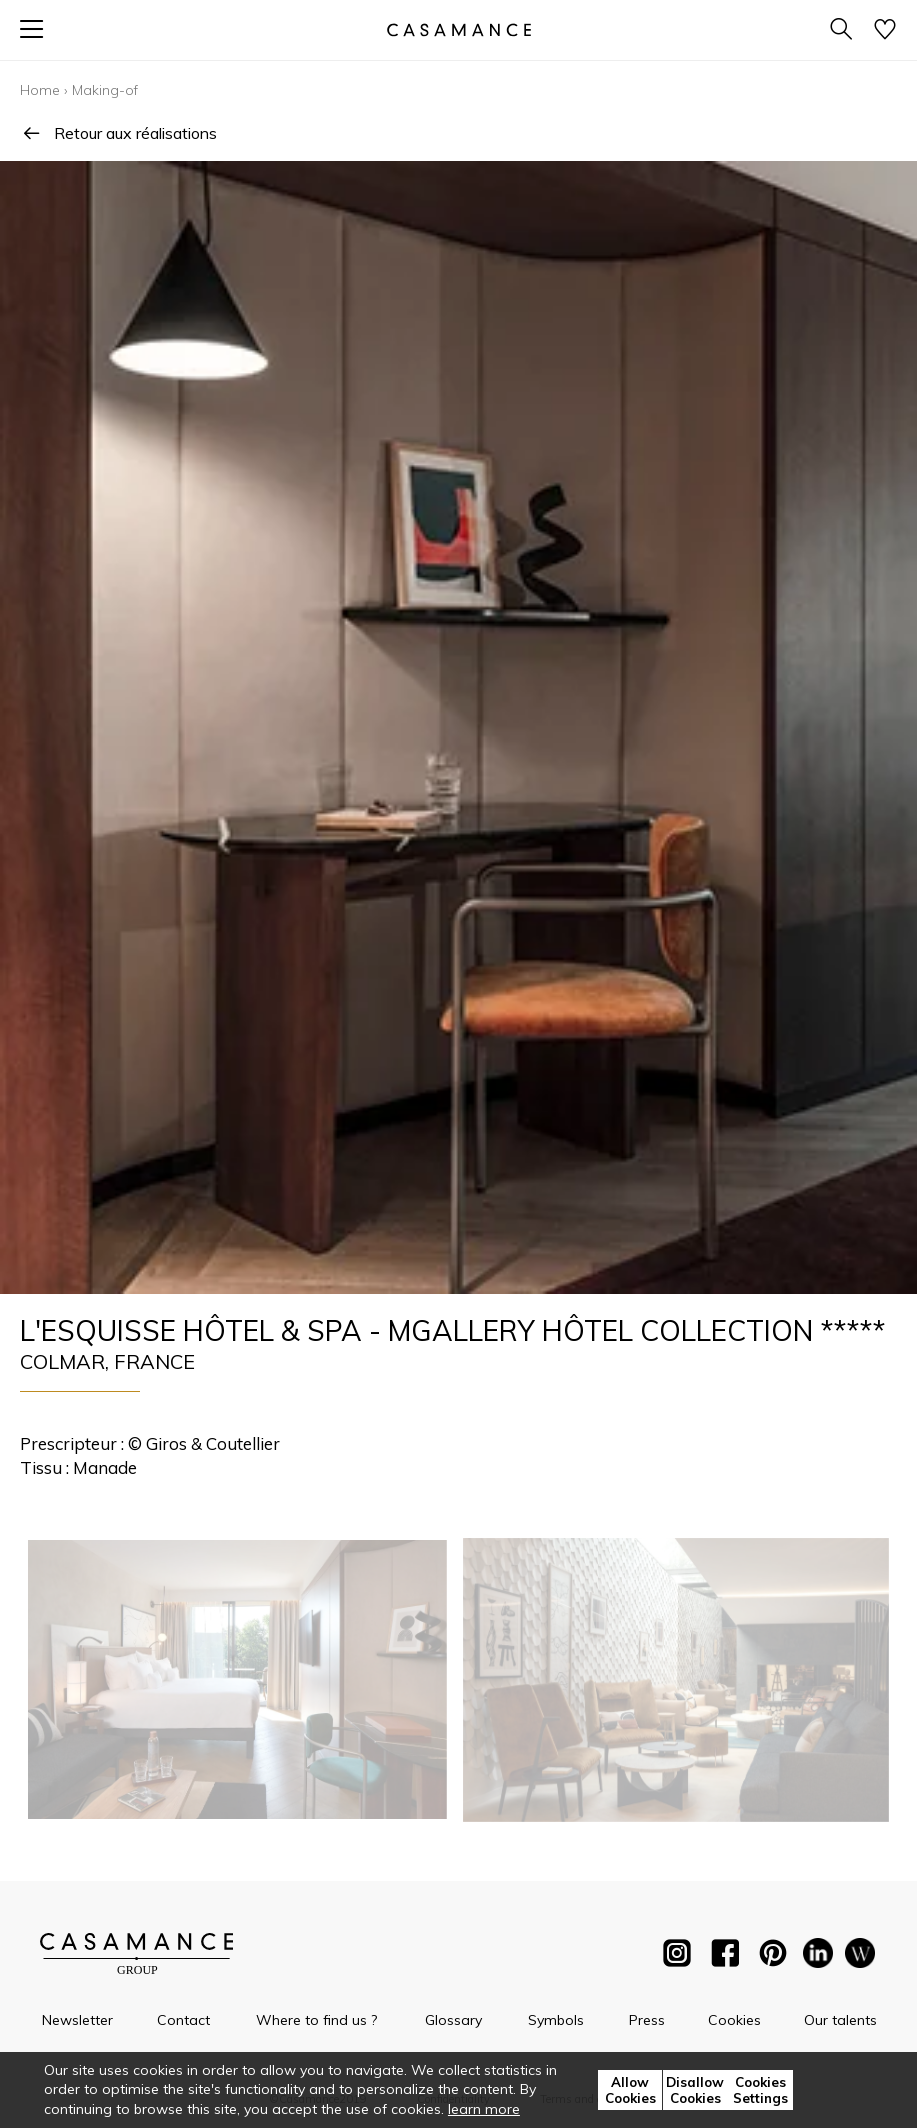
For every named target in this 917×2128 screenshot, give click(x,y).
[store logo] (458, 29)
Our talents (840, 2020)
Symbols (556, 2020)
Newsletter (77, 2020)
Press (647, 2020)
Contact (183, 2020)
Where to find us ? (316, 2020)
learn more (484, 2109)
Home (40, 90)
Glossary (453, 2020)
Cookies (734, 2020)
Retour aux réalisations (118, 133)
